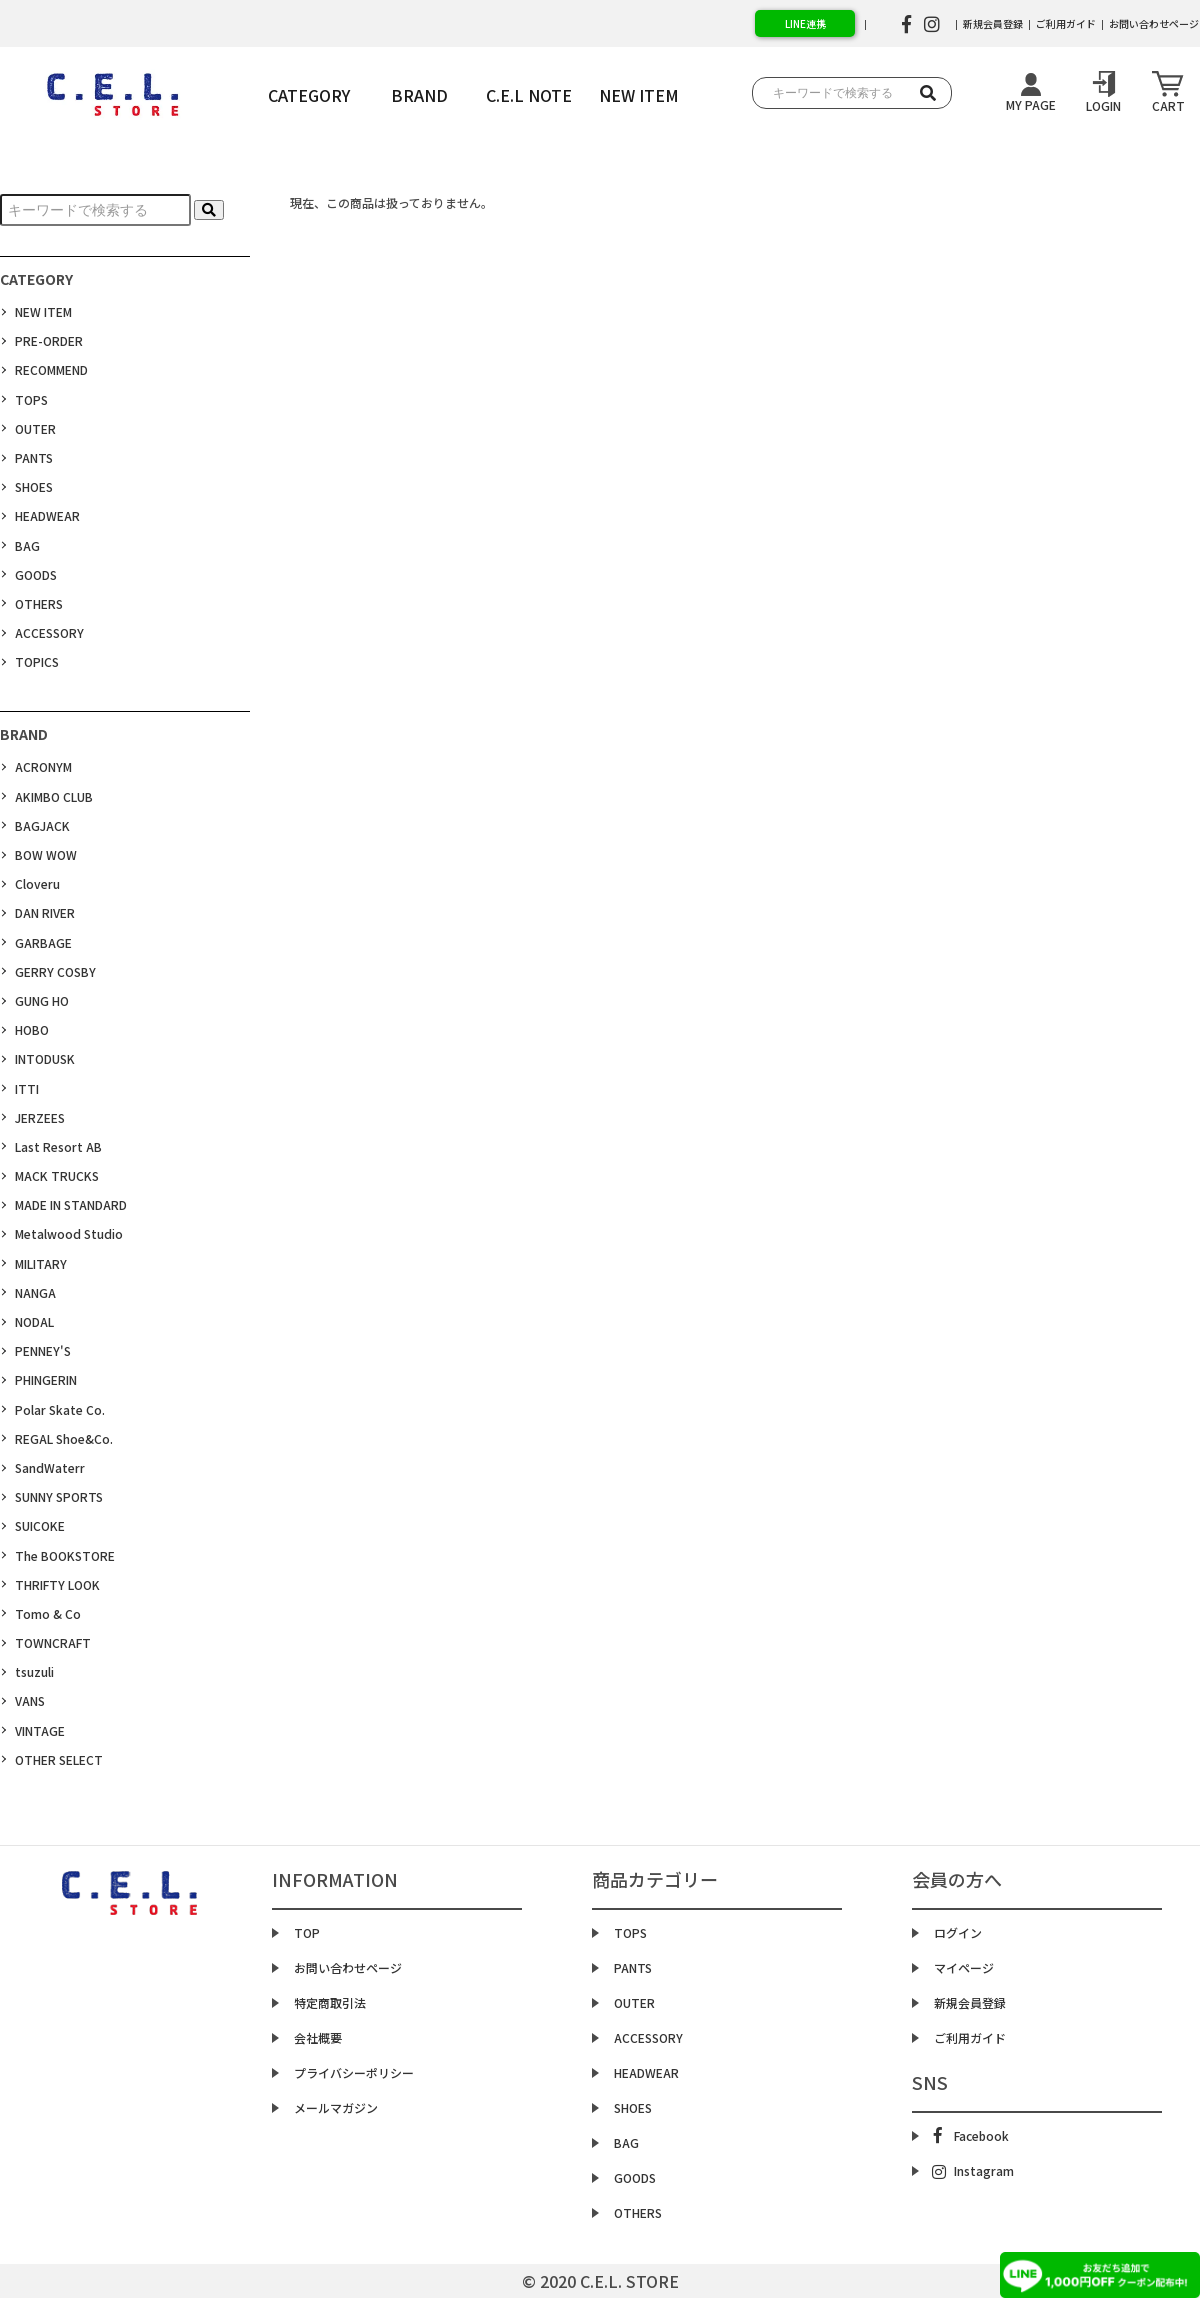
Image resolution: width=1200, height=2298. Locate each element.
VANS (30, 1700)
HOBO (32, 1029)
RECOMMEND (51, 369)
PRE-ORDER (49, 340)
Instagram (973, 2171)
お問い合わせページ (348, 1967)
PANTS (34, 457)
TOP (307, 1932)
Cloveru (37, 883)
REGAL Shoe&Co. (64, 1438)
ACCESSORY (49, 632)
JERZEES (40, 1117)
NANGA (35, 1292)
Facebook (971, 2135)
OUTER (35, 428)
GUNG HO (42, 1000)
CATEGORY (309, 95)
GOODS (36, 574)
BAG (27, 545)
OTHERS (39, 603)
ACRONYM (43, 766)
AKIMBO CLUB (54, 796)
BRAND (419, 95)
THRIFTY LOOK (57, 1584)
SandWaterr (50, 1467)
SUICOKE (40, 1525)
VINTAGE (40, 1730)
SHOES (34, 486)
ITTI (27, 1088)
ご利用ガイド (1066, 23)
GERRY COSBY (55, 971)
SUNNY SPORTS (59, 1496)
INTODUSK (45, 1058)
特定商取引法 (330, 2002)
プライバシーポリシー (354, 2072)
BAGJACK (42, 825)
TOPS (31, 399)
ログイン (958, 1932)
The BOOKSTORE (65, 1555)
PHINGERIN (46, 1379)
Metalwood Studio (69, 1233)
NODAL (34, 1321)
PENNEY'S (43, 1350)
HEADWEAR (47, 515)
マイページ (964, 1967)
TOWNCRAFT (53, 1642)
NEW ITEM (43, 311)
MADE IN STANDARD (71, 1204)
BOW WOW (46, 854)
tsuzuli (34, 1671)
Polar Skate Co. (60, 1409)
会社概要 (318, 2037)
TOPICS (37, 661)
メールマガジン (336, 2107)
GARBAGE (43, 942)
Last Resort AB (58, 1146)
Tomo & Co (48, 1613)
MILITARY (41, 1263)
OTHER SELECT (59, 1759)
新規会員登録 (993, 23)
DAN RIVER (45, 912)
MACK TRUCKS (57, 1175)
